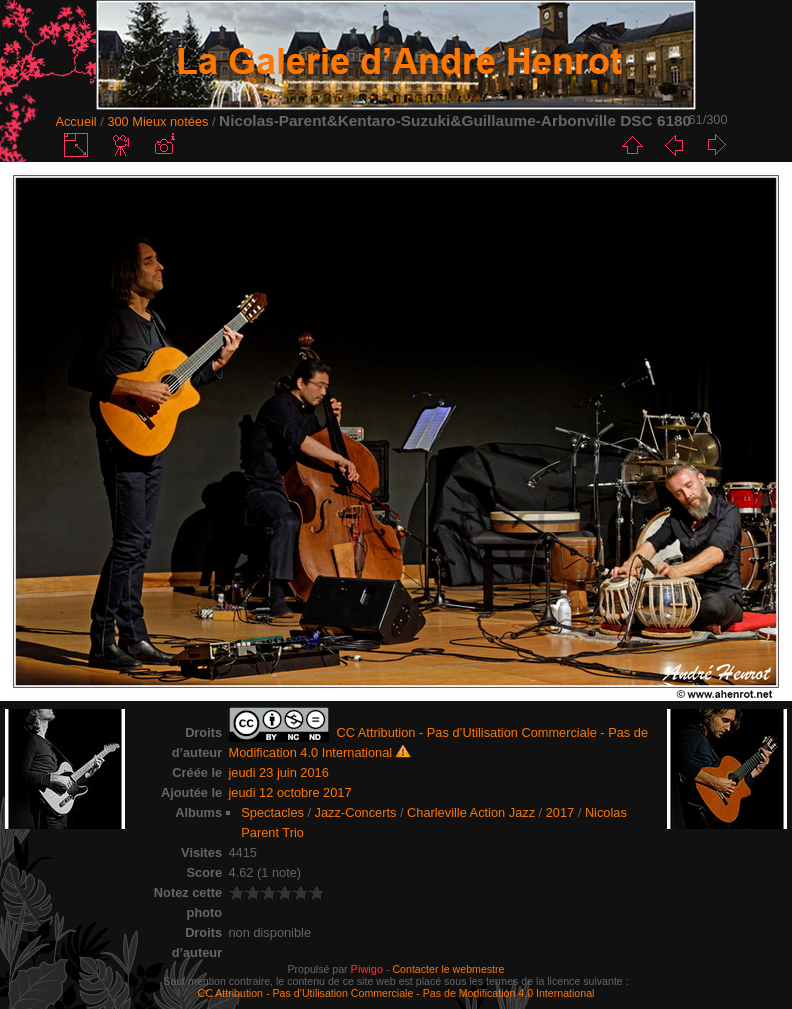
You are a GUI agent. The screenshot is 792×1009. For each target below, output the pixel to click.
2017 (560, 812)
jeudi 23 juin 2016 (279, 772)
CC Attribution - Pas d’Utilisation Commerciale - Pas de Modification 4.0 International (396, 993)
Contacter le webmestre (448, 969)
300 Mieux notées (157, 121)
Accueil (75, 121)
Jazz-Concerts (356, 812)
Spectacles (272, 812)
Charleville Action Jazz (471, 812)
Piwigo (367, 969)
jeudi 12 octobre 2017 (290, 792)
